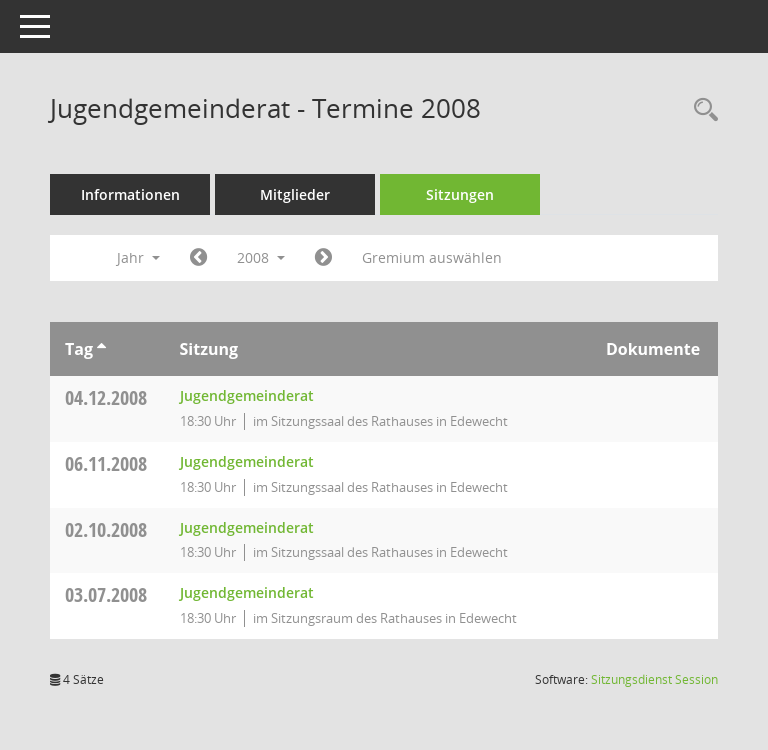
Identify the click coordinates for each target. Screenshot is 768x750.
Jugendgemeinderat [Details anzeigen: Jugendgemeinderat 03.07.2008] (247, 592)
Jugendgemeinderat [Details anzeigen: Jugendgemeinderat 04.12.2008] (247, 395)
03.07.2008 (106, 594)
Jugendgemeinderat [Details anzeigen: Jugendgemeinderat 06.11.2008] (247, 461)
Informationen (130, 194)
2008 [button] (261, 257)
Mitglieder (295, 194)
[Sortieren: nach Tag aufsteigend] (101, 349)
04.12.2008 (106, 397)
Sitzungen (460, 194)
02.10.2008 (106, 529)
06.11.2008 (106, 463)
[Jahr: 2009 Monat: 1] (323, 258)
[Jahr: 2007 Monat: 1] (198, 258)
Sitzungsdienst (654, 679)
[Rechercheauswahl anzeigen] (701, 110)
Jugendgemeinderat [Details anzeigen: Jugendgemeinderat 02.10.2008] (247, 527)
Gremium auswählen (432, 257)
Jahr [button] (138, 257)
